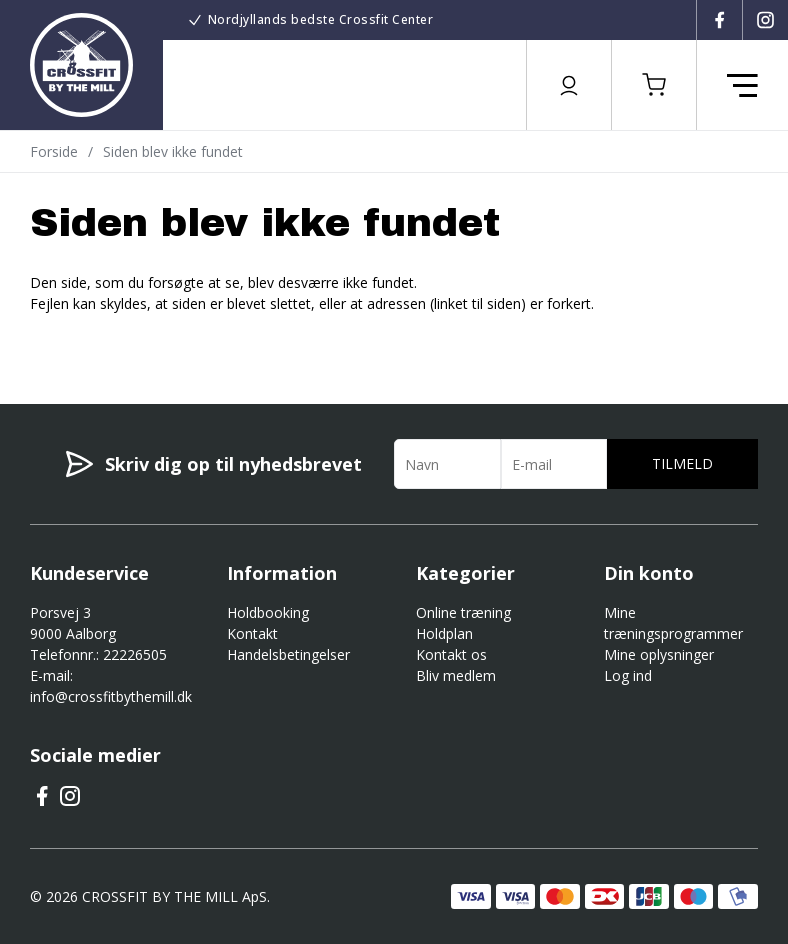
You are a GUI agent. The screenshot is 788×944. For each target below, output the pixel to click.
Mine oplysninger (659, 654)
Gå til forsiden (140, 339)
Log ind (628, 675)
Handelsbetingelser (288, 654)
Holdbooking (268, 612)
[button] (654, 85)
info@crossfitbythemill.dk (111, 696)
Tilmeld (682, 463)
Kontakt (252, 633)
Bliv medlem (456, 675)
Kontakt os (451, 654)
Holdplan (444, 633)
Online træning (463, 612)
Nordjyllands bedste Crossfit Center (321, 19)
